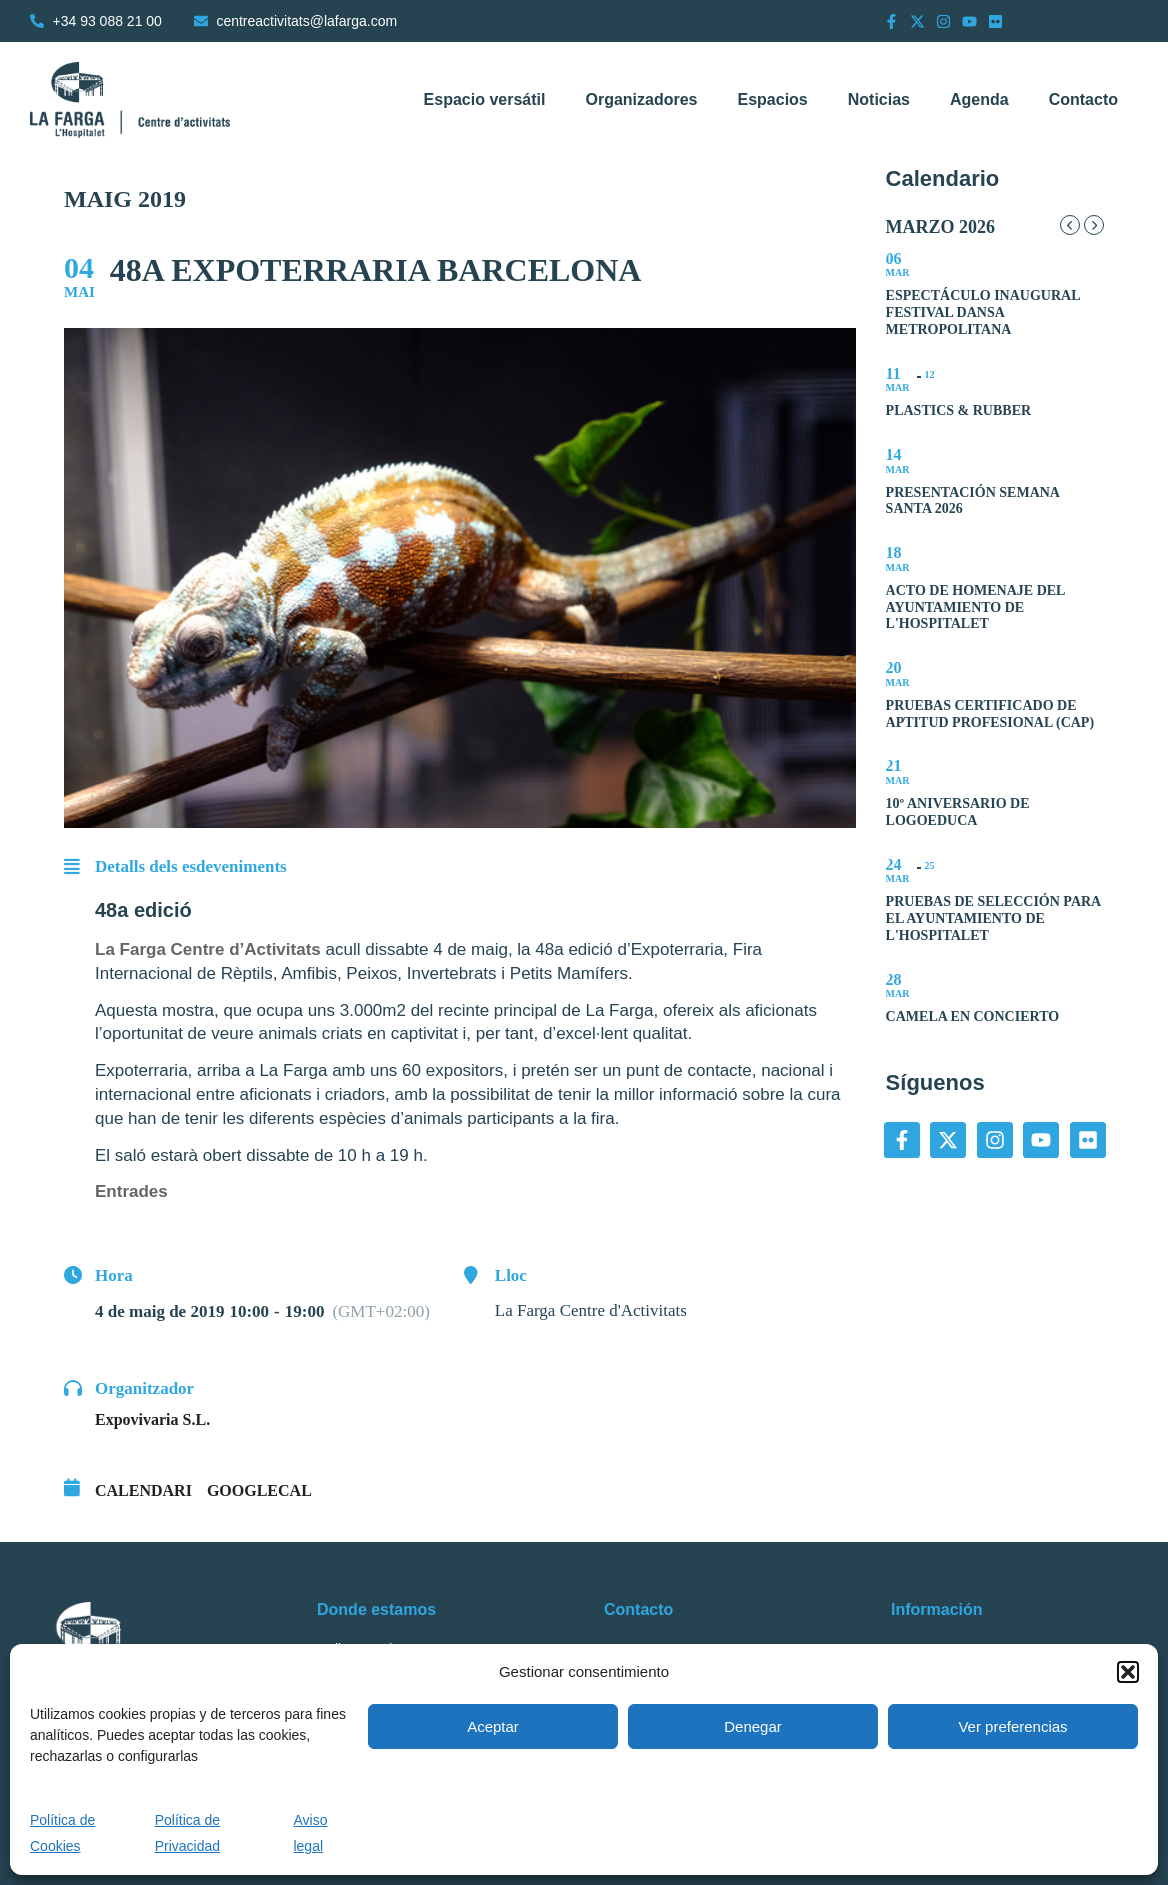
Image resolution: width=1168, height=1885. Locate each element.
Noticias (879, 99)
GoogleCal (259, 1490)
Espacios (772, 99)
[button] (1128, 1672)
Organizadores (641, 99)
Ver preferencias (1012, 1726)
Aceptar (493, 1726)
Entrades (131, 1191)
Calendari (143, 1490)
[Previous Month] (1070, 225)
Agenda (979, 99)
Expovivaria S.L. (152, 1419)
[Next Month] (1094, 225)
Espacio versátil (485, 99)
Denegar (753, 1726)
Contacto (1083, 99)
